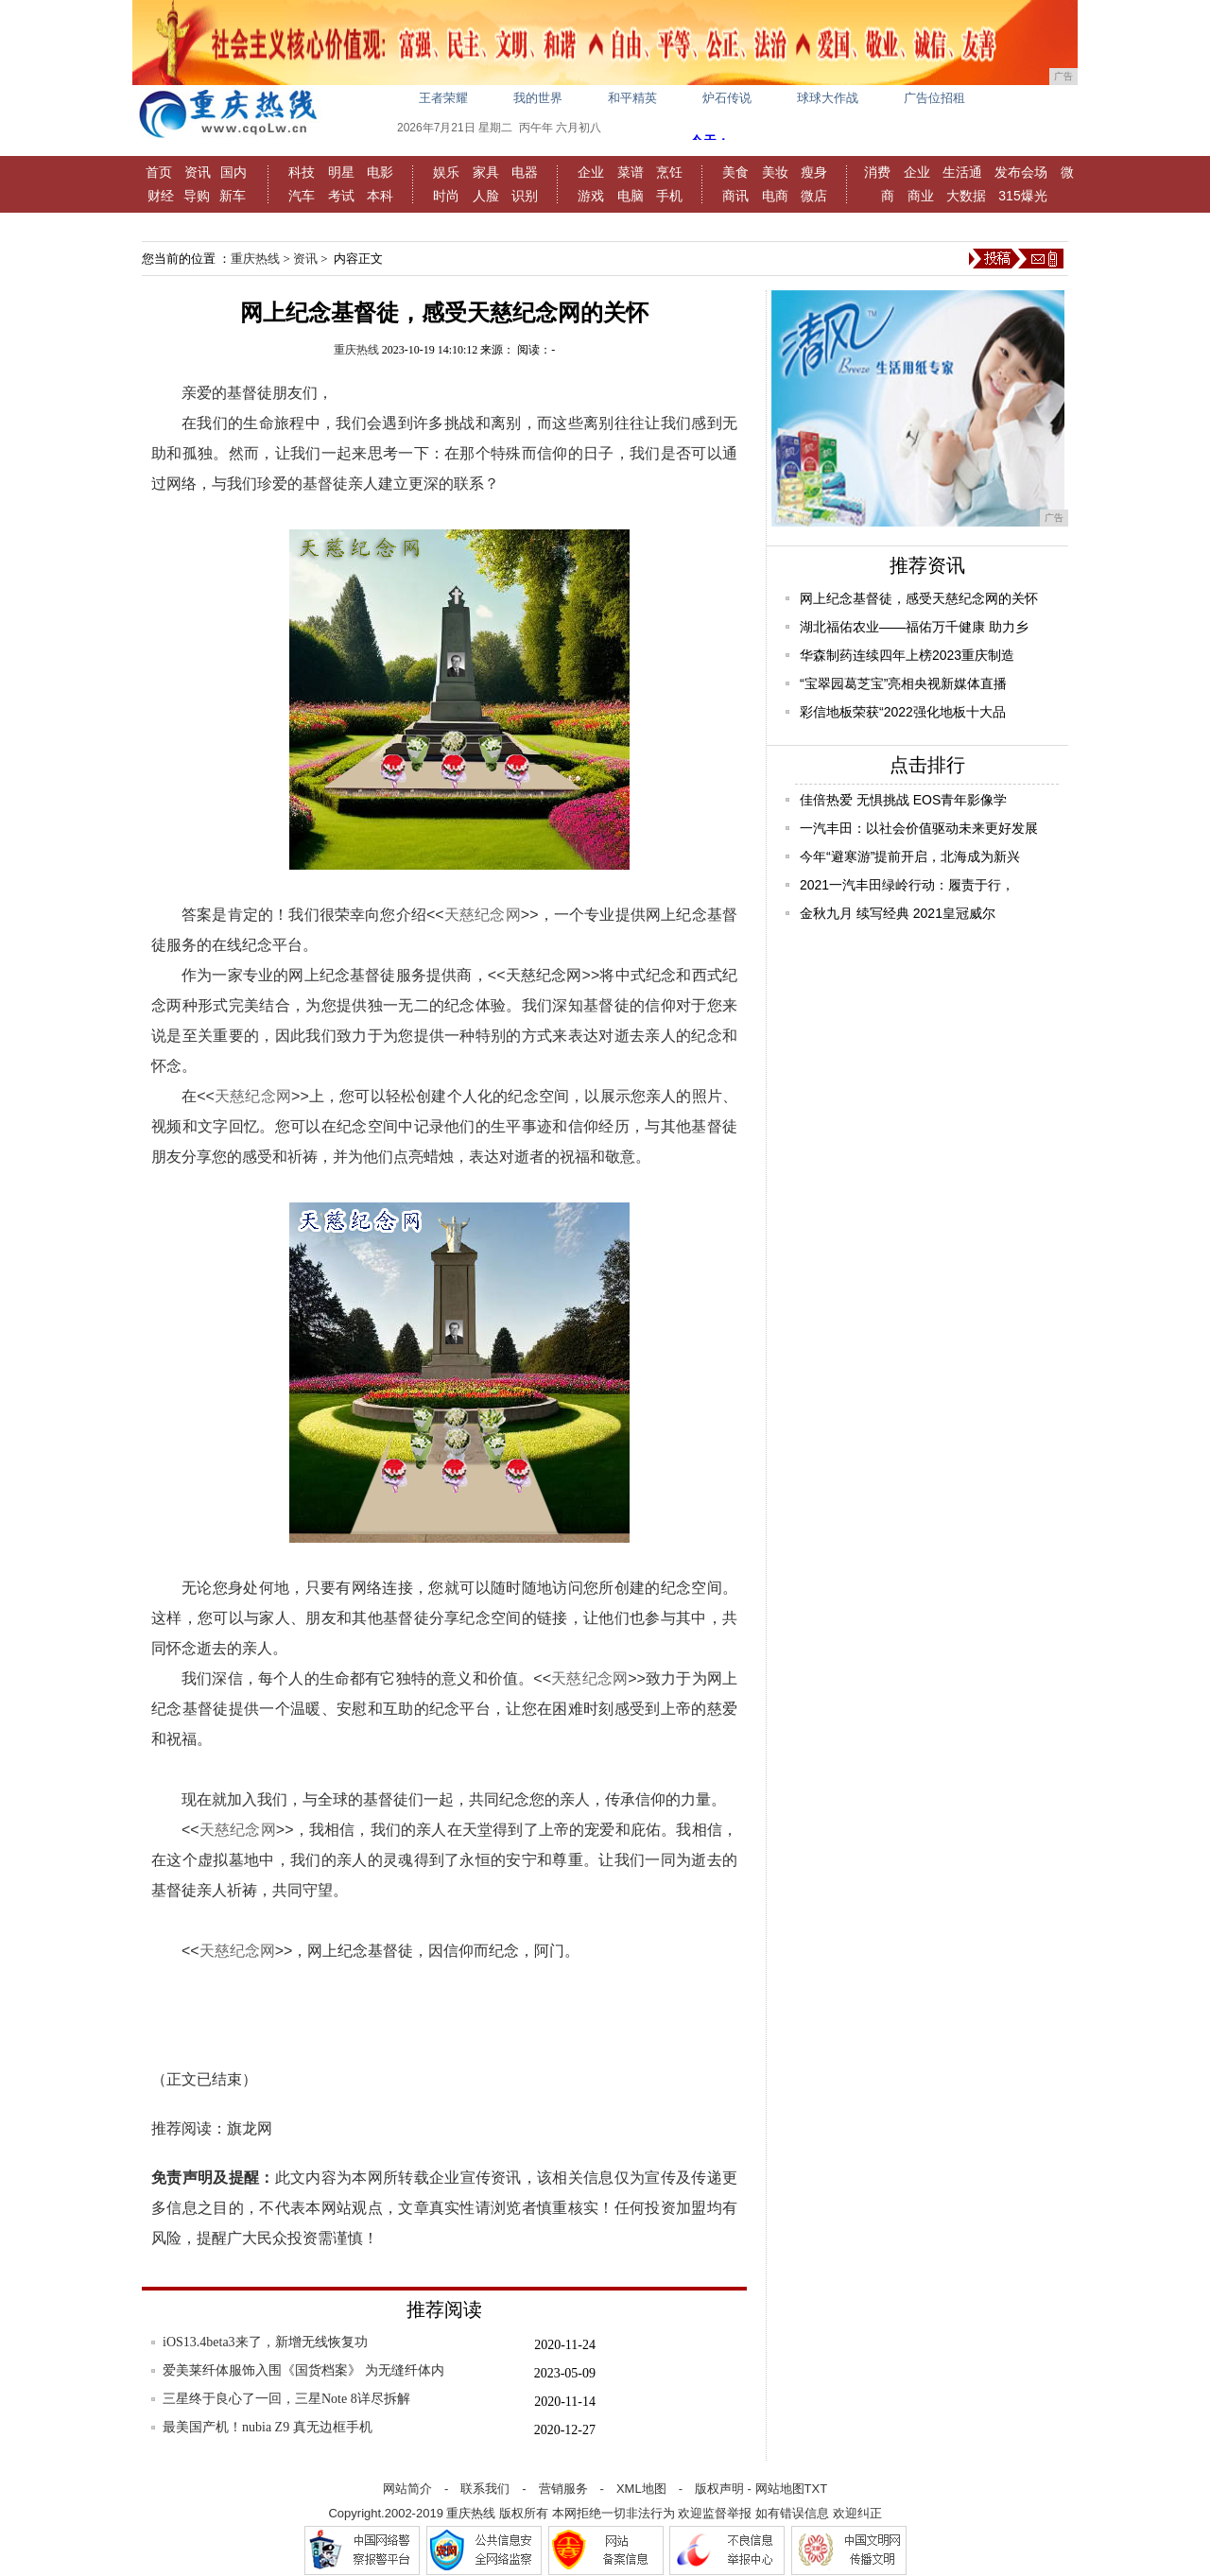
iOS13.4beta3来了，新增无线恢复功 (265, 2342)
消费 (877, 172)
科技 (301, 172)
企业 (591, 172)
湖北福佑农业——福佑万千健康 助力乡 (914, 626)
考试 (341, 195)
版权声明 (719, 2488)
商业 (921, 195)
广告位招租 (934, 98)
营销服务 (563, 2488)
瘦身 (814, 172)
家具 (486, 172)
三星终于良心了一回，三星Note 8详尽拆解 (286, 2399)
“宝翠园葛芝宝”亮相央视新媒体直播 (903, 683)
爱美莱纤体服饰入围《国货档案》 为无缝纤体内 (303, 2370)
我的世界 (537, 98)
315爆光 (1022, 195)
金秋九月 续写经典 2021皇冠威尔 (897, 913)
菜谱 (630, 172)
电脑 (630, 195)
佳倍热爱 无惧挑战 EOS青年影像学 (903, 799)
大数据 (966, 195)
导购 (196, 195)
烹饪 (669, 172)
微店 (814, 195)
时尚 (446, 195)
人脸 (486, 195)
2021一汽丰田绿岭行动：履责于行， (907, 884)
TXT (816, 2488)
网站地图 (779, 2488)
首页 (159, 172)
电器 (524, 172)
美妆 (775, 172)
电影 (380, 172)
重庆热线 (255, 258)
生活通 (962, 172)
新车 (232, 195)
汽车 (301, 195)
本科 (380, 195)
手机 (669, 195)
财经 (160, 195)
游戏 (591, 195)
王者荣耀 (443, 98)
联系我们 (485, 2488)
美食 (735, 172)
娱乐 (446, 172)
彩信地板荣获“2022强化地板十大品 (903, 711)
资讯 (197, 172)
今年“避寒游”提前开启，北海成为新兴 (910, 856)
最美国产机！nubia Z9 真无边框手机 (267, 2427)
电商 (775, 195)
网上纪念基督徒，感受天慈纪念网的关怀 (919, 598)
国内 (233, 172)
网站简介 (407, 2488)
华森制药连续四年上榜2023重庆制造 (907, 655)
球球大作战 (827, 98)
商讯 (735, 195)
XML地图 (641, 2488)
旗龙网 (249, 2128)
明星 (341, 172)
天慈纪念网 (482, 915)
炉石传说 (727, 98)
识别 (524, 195)
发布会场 (1020, 172)
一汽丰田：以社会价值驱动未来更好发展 (919, 828)
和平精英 (632, 98)
